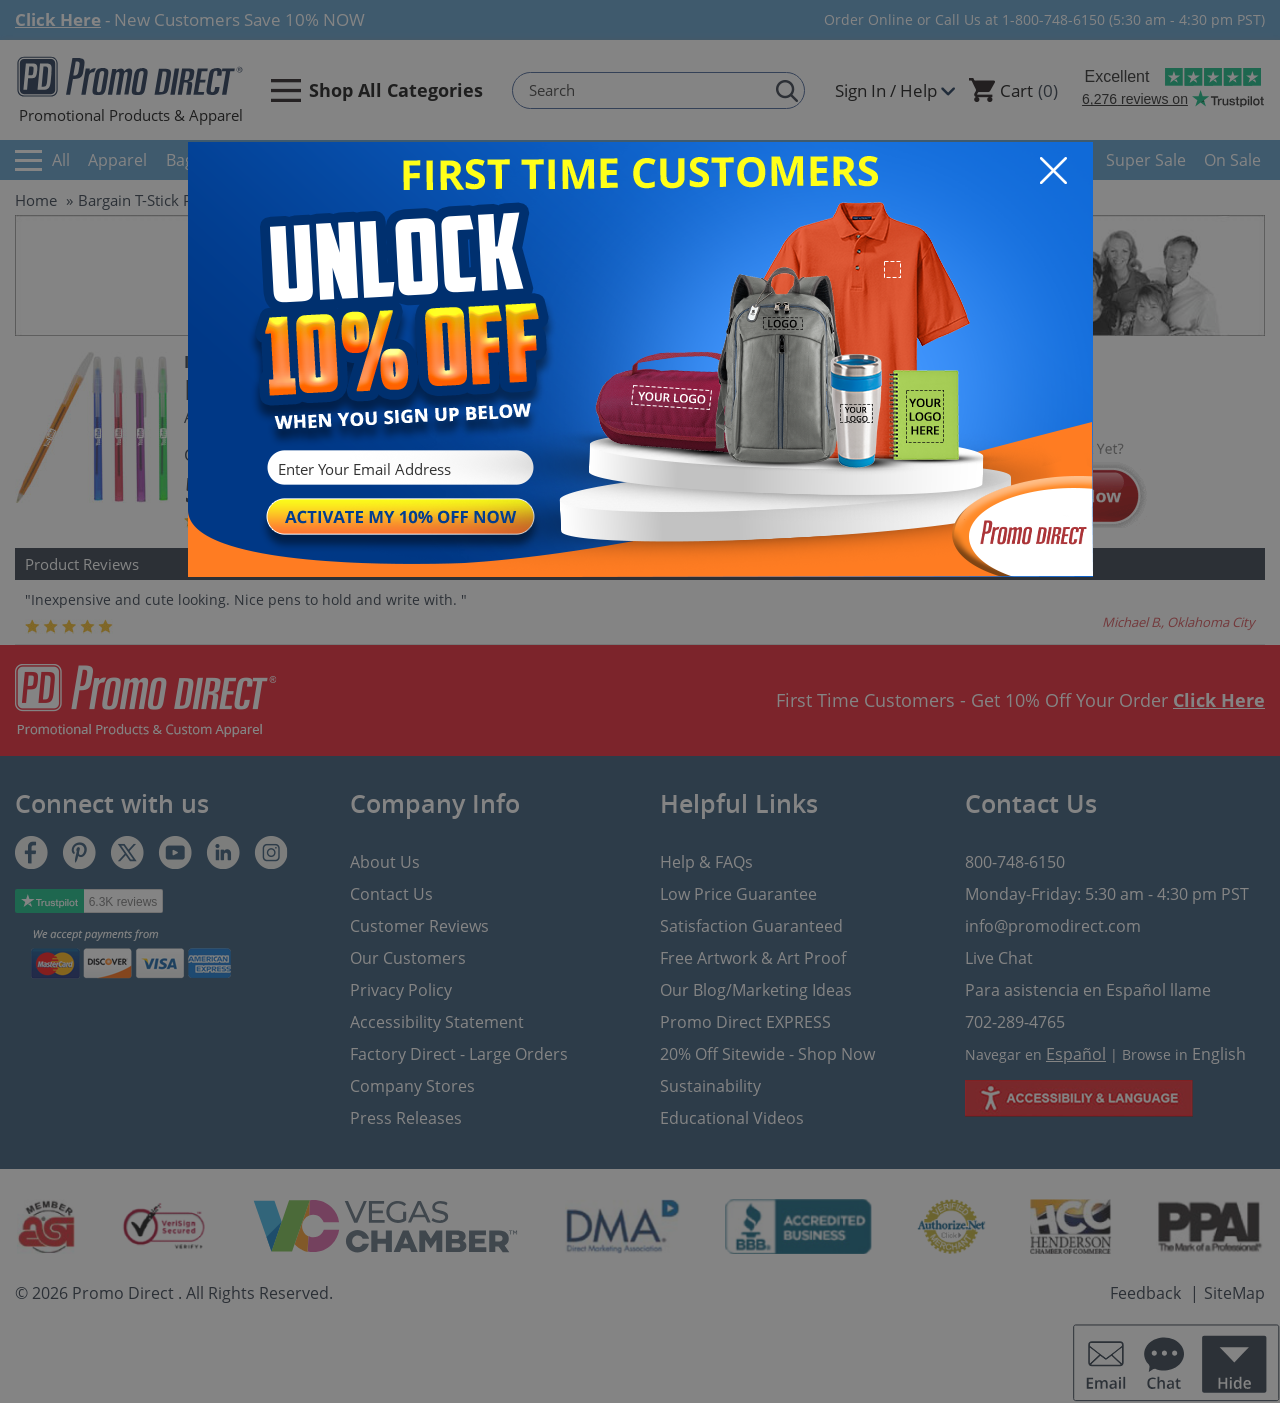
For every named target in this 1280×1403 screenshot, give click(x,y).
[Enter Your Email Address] (398, 469)
